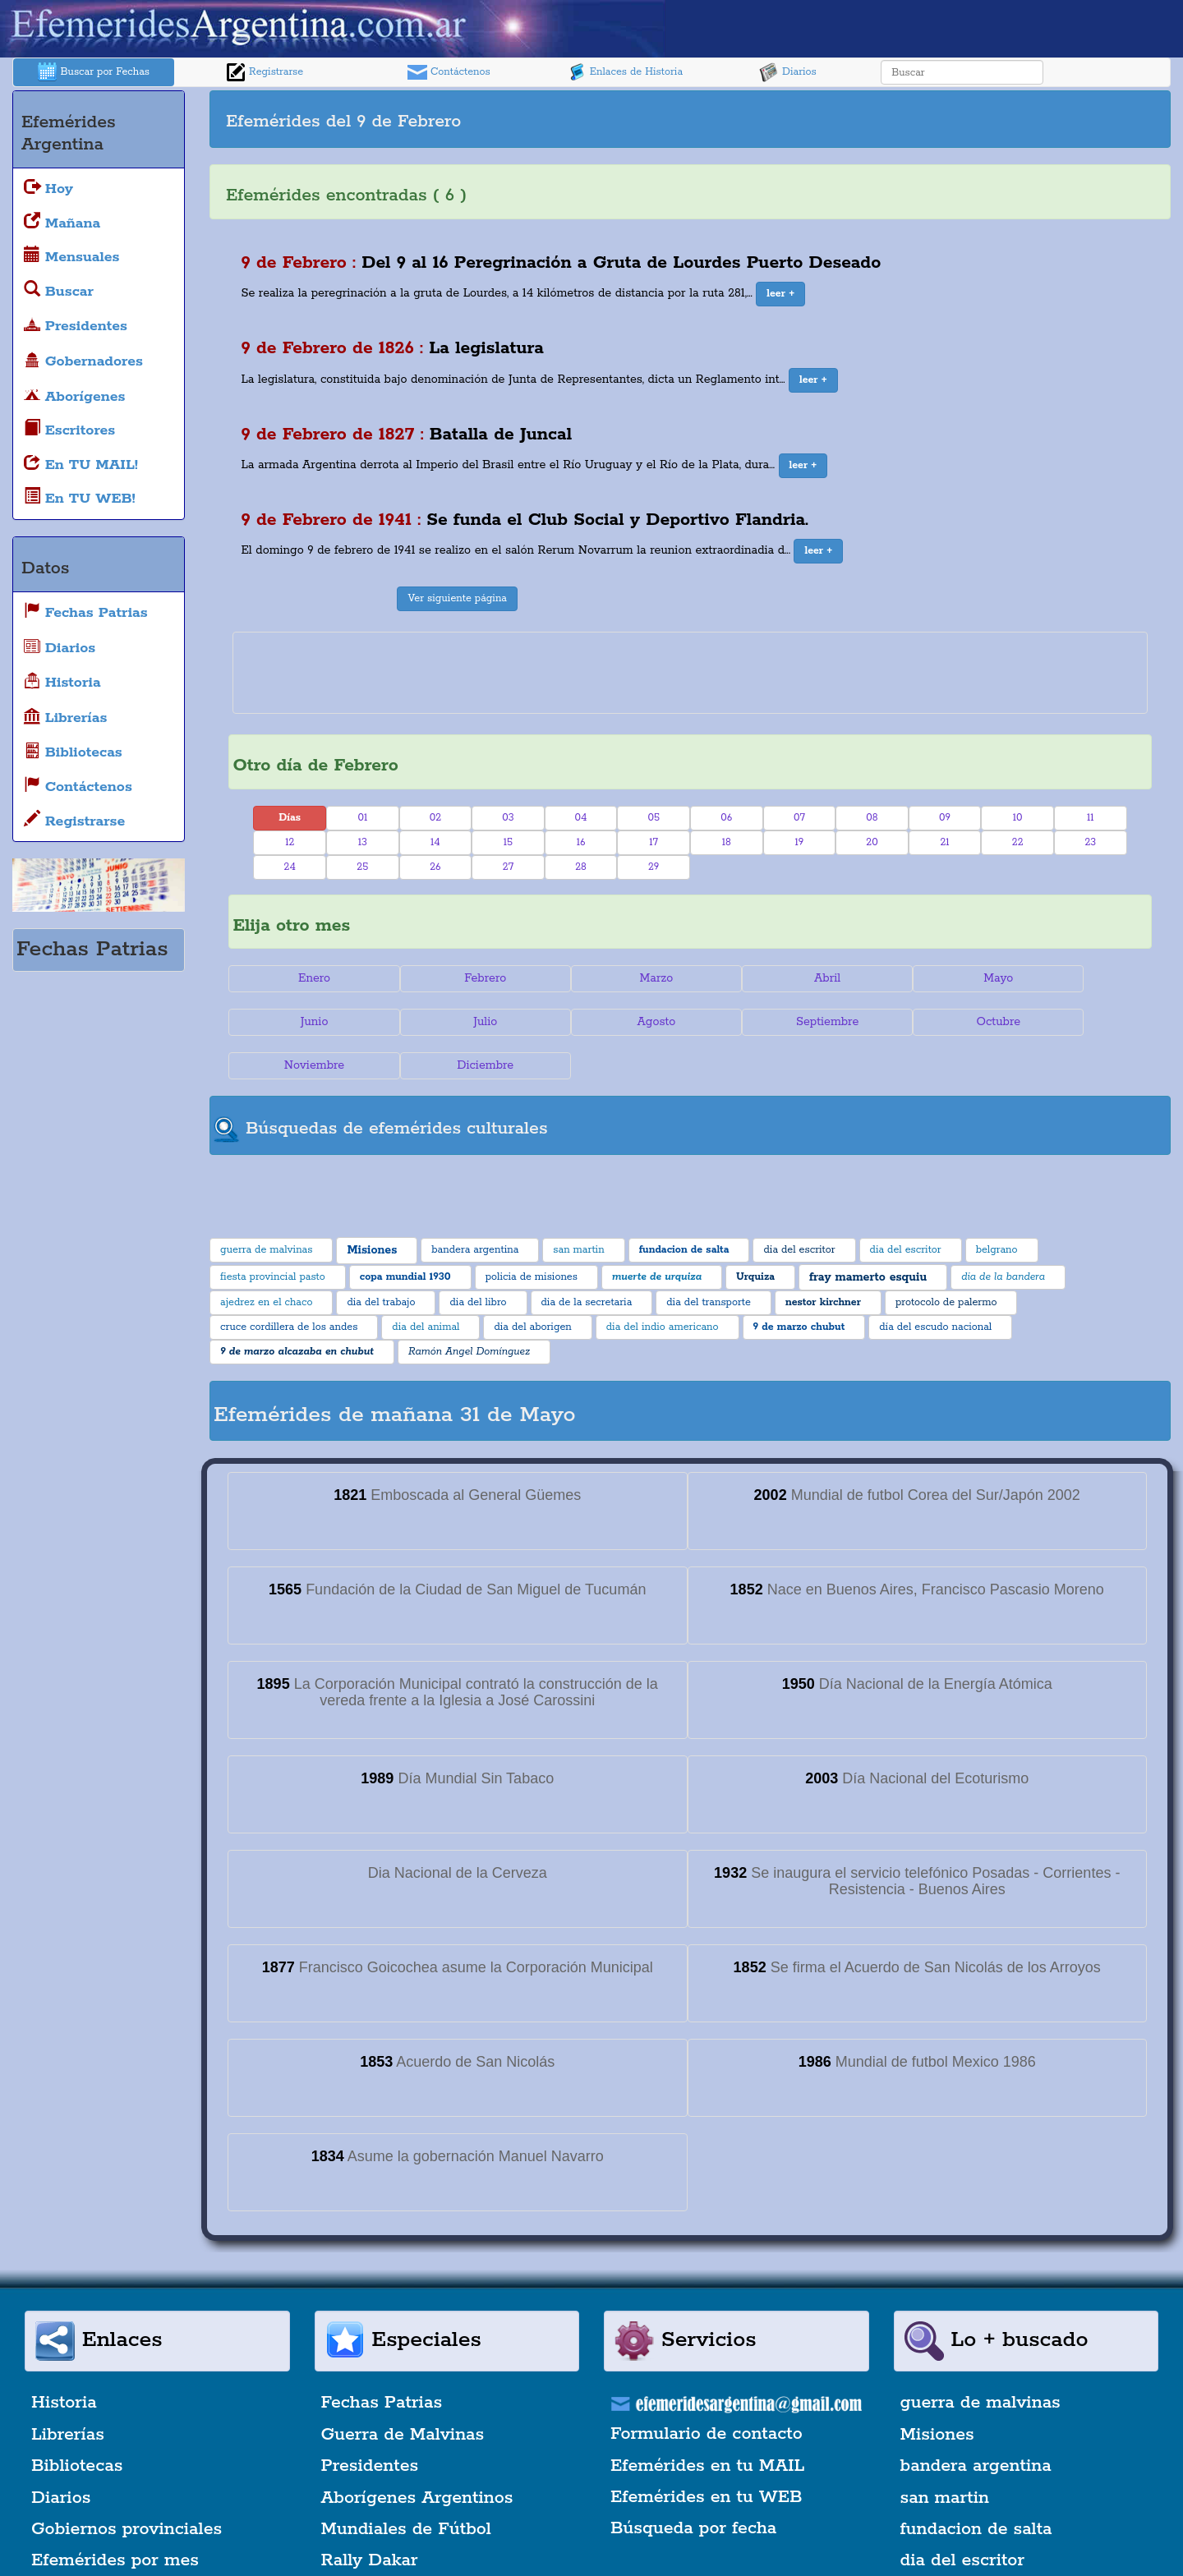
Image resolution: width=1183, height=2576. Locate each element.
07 (799, 818)
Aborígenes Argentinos (417, 2454)
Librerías (67, 2391)
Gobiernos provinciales (126, 2485)
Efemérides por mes (115, 2516)
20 (871, 842)
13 (362, 842)
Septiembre (613, 1021)
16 (581, 842)
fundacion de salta (976, 2485)
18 (726, 842)
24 (290, 867)
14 (435, 842)
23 (1090, 842)
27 (508, 867)
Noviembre (921, 1021)
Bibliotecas (76, 2422)
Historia (64, 2359)
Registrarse (264, 72)
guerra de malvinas (980, 2359)
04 (581, 818)
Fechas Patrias (382, 2359)
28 (581, 867)
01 (362, 818)
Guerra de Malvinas (403, 2391)
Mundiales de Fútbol (406, 2485)
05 (653, 818)
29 (653, 867)
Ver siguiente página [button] (457, 598)
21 (944, 842)
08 (871, 818)
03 (507, 818)
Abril (766, 978)
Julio (305, 1021)
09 (945, 818)
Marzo (613, 978)
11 (1090, 818)
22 (1018, 842)
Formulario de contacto (706, 2390)
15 (508, 842)
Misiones (937, 2391)
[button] (780, 294)
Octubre (767, 1021)
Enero (305, 978)
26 (435, 867)
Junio (1075, 978)
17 (653, 842)
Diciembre (1074, 1021)
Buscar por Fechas (94, 72)
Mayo (921, 978)
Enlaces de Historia (625, 72)
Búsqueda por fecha (693, 2484)
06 (726, 818)
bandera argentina (976, 2422)
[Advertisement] (928, 119)
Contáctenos (448, 72)
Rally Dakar (369, 2516)
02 (435, 818)
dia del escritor (962, 2516)
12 (289, 842)
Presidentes (370, 2422)
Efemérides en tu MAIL (707, 2422)
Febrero (460, 978)
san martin (945, 2454)
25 (362, 867)
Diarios (788, 72)
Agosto (459, 1021)
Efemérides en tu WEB (706, 2453)
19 (798, 842)
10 (1018, 818)
